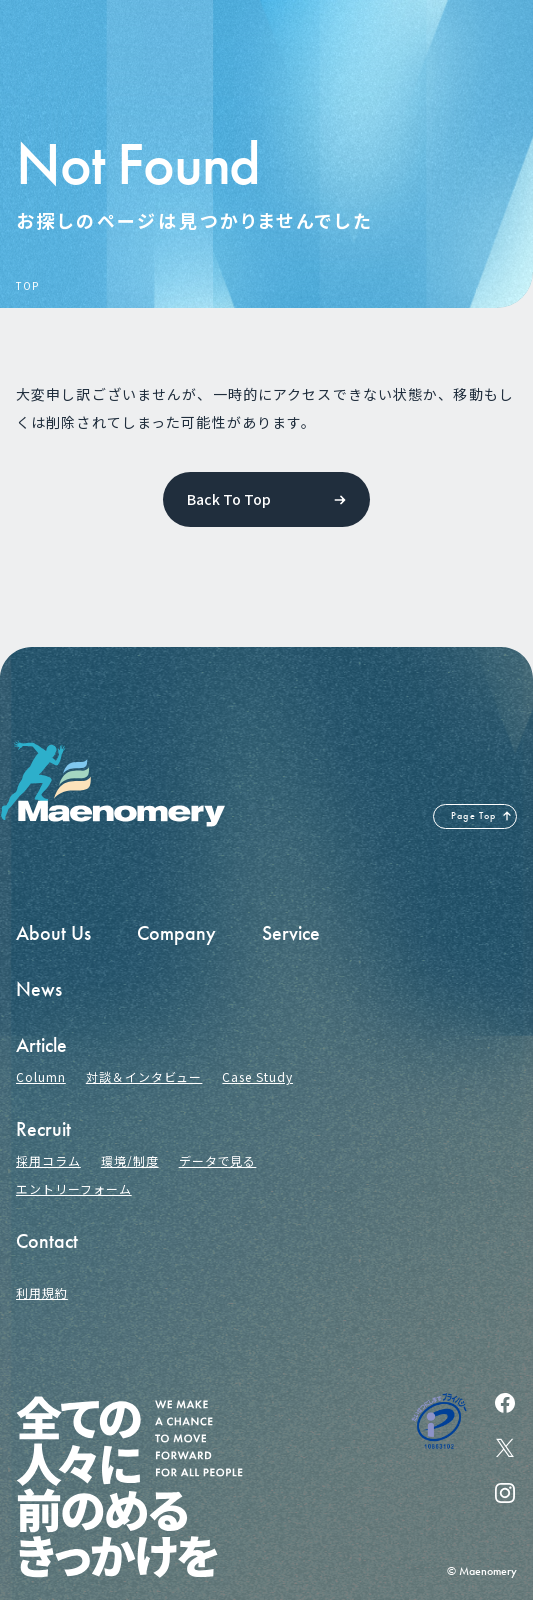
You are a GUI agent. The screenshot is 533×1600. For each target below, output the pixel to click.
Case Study (257, 1076)
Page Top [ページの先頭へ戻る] (474, 816)
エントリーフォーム (74, 1188)
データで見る (218, 1160)
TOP (27, 286)
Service (291, 933)
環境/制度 (130, 1160)
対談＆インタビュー (144, 1076)
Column (41, 1076)
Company (176, 933)
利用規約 (42, 1292)
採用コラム (48, 1160)
